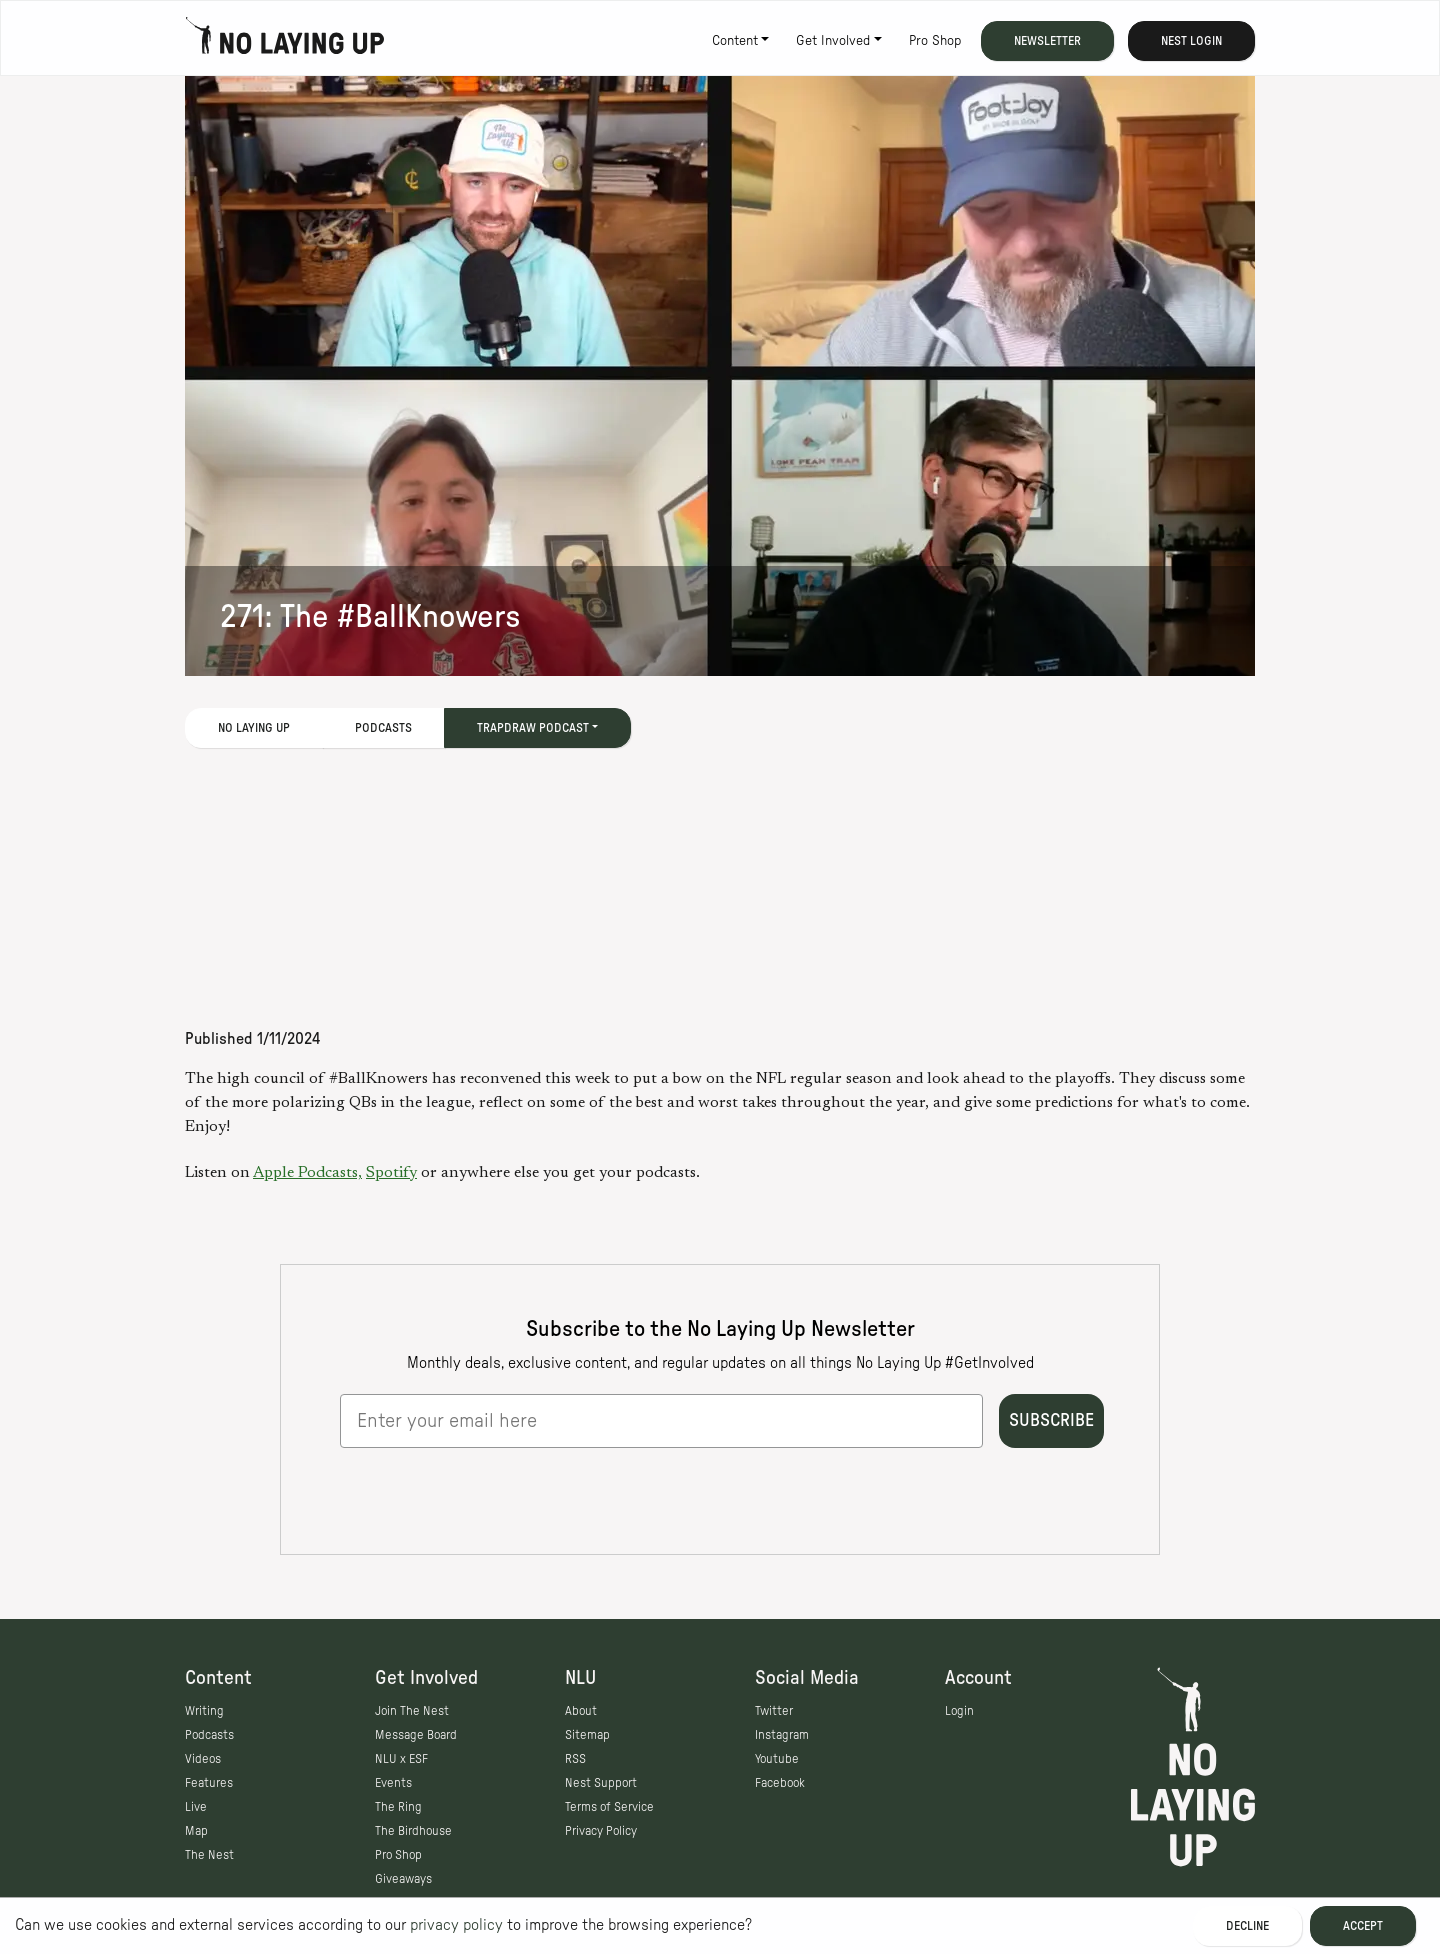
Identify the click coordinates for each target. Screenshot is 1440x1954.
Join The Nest (412, 1711)
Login (959, 1711)
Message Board (416, 1735)
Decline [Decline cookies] (1247, 1926)
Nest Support (601, 1783)
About (581, 1711)
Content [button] (735, 41)
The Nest (209, 1855)
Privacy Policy (601, 1831)
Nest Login (1191, 41)
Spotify (391, 1173)
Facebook (780, 1783)
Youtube (777, 1759)
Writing (204, 1711)
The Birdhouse (413, 1831)
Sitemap (587, 1735)
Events (393, 1783)
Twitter (774, 1711)
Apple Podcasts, (307, 1173)
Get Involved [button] (833, 41)
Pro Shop (935, 41)
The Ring (398, 1807)
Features (209, 1783)
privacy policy (456, 1925)
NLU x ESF (401, 1759)
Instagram (782, 1735)
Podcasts (383, 728)
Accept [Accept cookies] (1363, 1926)
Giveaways (403, 1879)
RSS (575, 1759)
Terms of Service (609, 1807)
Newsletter (1047, 41)
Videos (203, 1759)
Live (196, 1807)
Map (196, 1831)
